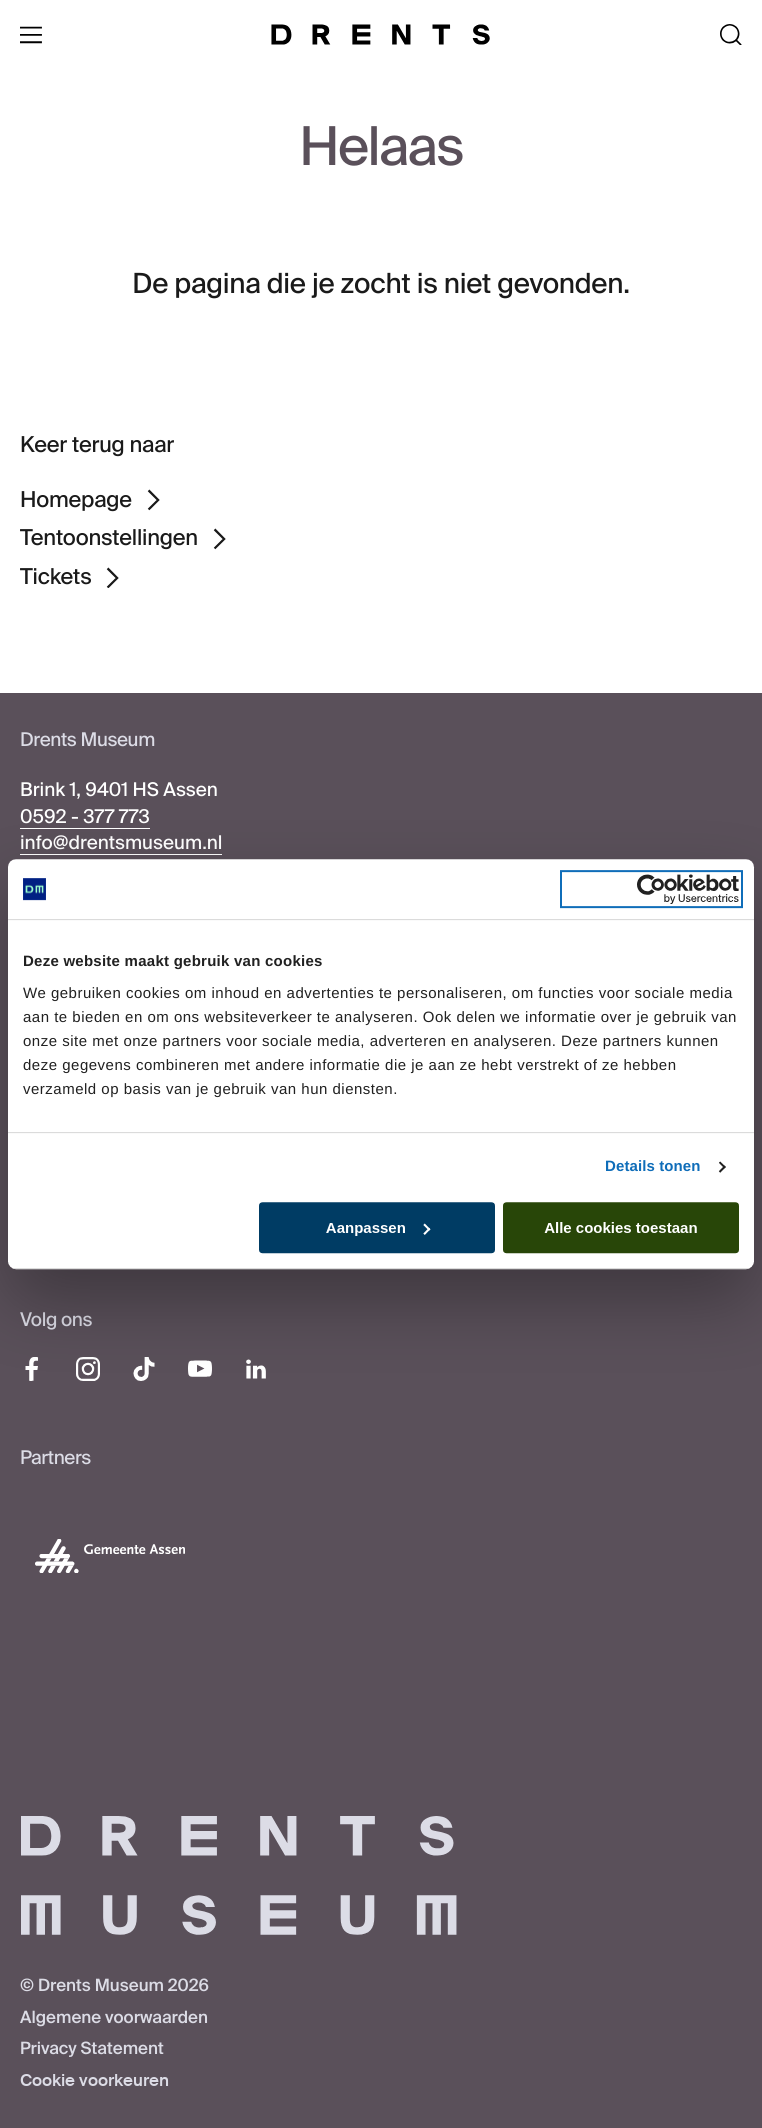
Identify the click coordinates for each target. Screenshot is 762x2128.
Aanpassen (378, 1227)
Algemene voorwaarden (114, 2018)
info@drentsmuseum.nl (121, 842)
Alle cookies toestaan (620, 1227)
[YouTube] (200, 1369)
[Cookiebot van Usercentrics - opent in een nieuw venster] (651, 889)
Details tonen (652, 1166)
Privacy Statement (92, 2049)
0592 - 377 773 (85, 816)
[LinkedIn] (256, 1369)
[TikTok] (144, 1369)
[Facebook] (32, 1369)
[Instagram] (88, 1369)
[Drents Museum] (380, 34)
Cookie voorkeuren (94, 2081)
